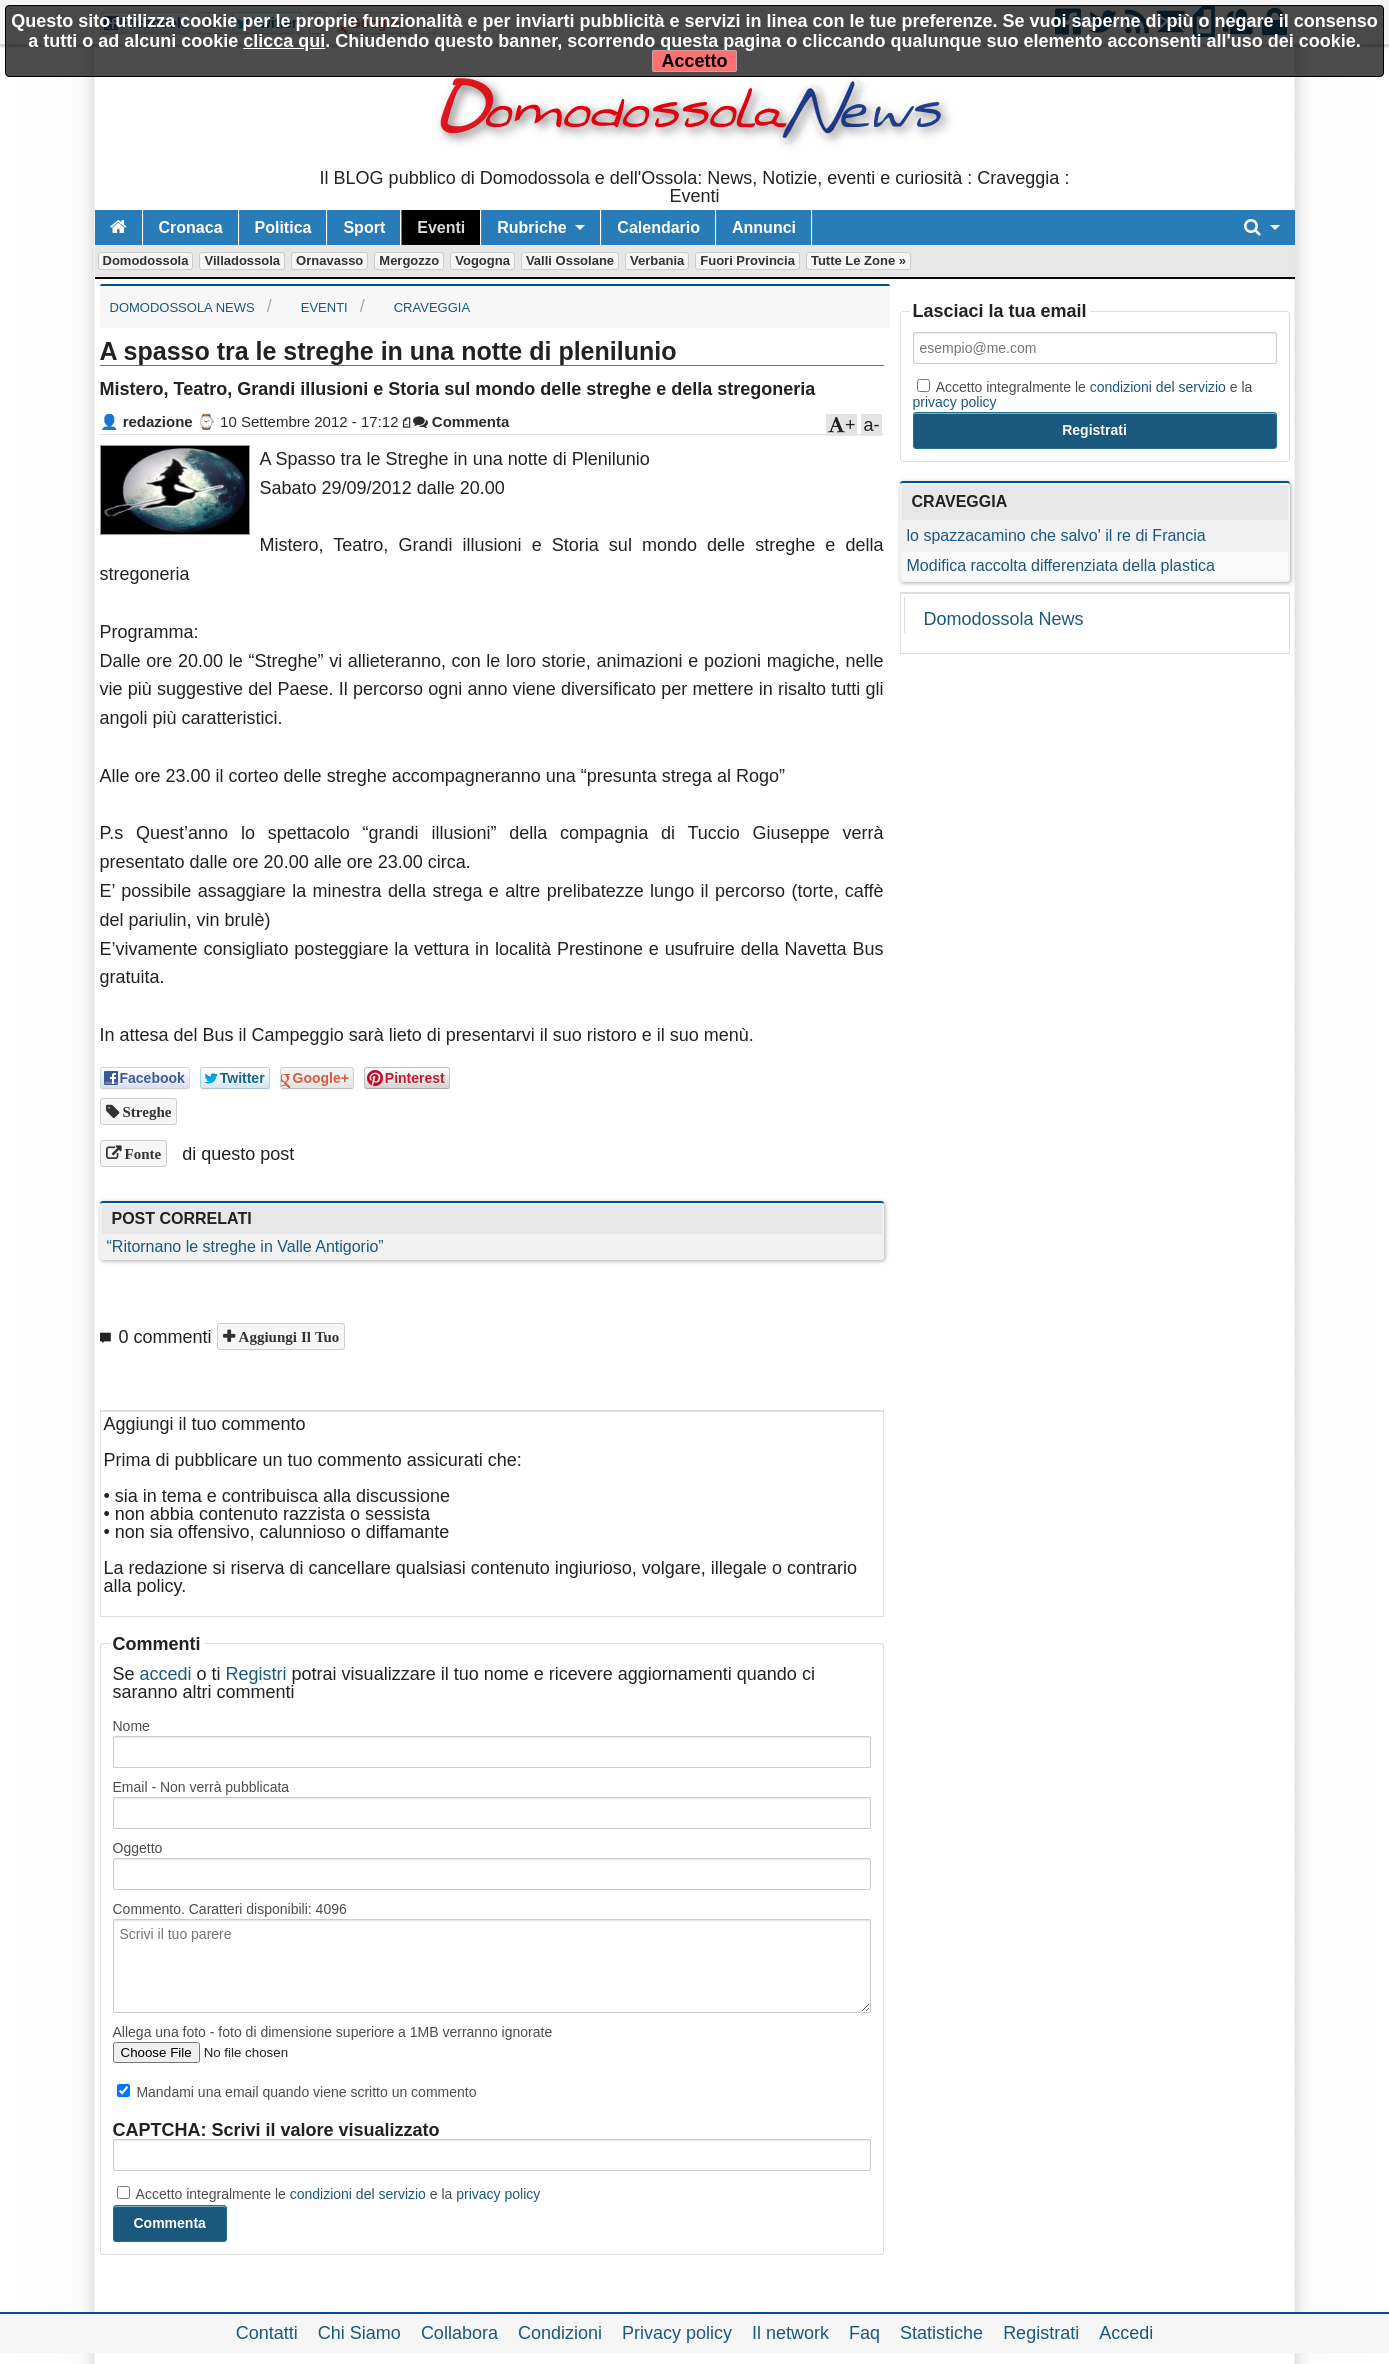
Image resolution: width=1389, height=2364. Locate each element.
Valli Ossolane (570, 260)
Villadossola (242, 260)
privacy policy (498, 2194)
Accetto (694, 61)
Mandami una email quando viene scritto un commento (297, 2092)
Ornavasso (329, 260)
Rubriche (531, 227)
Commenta (461, 421)
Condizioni (560, 2333)
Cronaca (191, 227)
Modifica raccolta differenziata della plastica (1061, 565)
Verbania (657, 260)
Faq (864, 2333)
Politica (283, 227)
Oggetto (138, 1848)
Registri (256, 1674)
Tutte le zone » (858, 260)
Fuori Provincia (747, 260)
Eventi (441, 227)
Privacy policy (677, 2333)
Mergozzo (409, 260)
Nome (131, 1726)
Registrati (1041, 2333)
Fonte (141, 1153)
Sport (364, 227)
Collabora (459, 2333)
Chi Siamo (359, 2333)
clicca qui (284, 41)
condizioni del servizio (358, 2194)
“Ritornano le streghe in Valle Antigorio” (245, 1246)
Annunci (764, 227)
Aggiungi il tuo (287, 1336)
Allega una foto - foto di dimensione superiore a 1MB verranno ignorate (333, 2032)
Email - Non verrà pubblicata (201, 1787)
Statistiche (941, 2333)
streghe (145, 1111)
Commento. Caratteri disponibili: (230, 1909)
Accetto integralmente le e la (329, 2194)
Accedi (1126, 2333)
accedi (166, 1674)
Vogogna (482, 260)
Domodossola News (1004, 619)
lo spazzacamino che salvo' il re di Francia (1056, 535)
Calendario (658, 227)
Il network (790, 2333)
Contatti (267, 2333)
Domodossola (146, 260)
